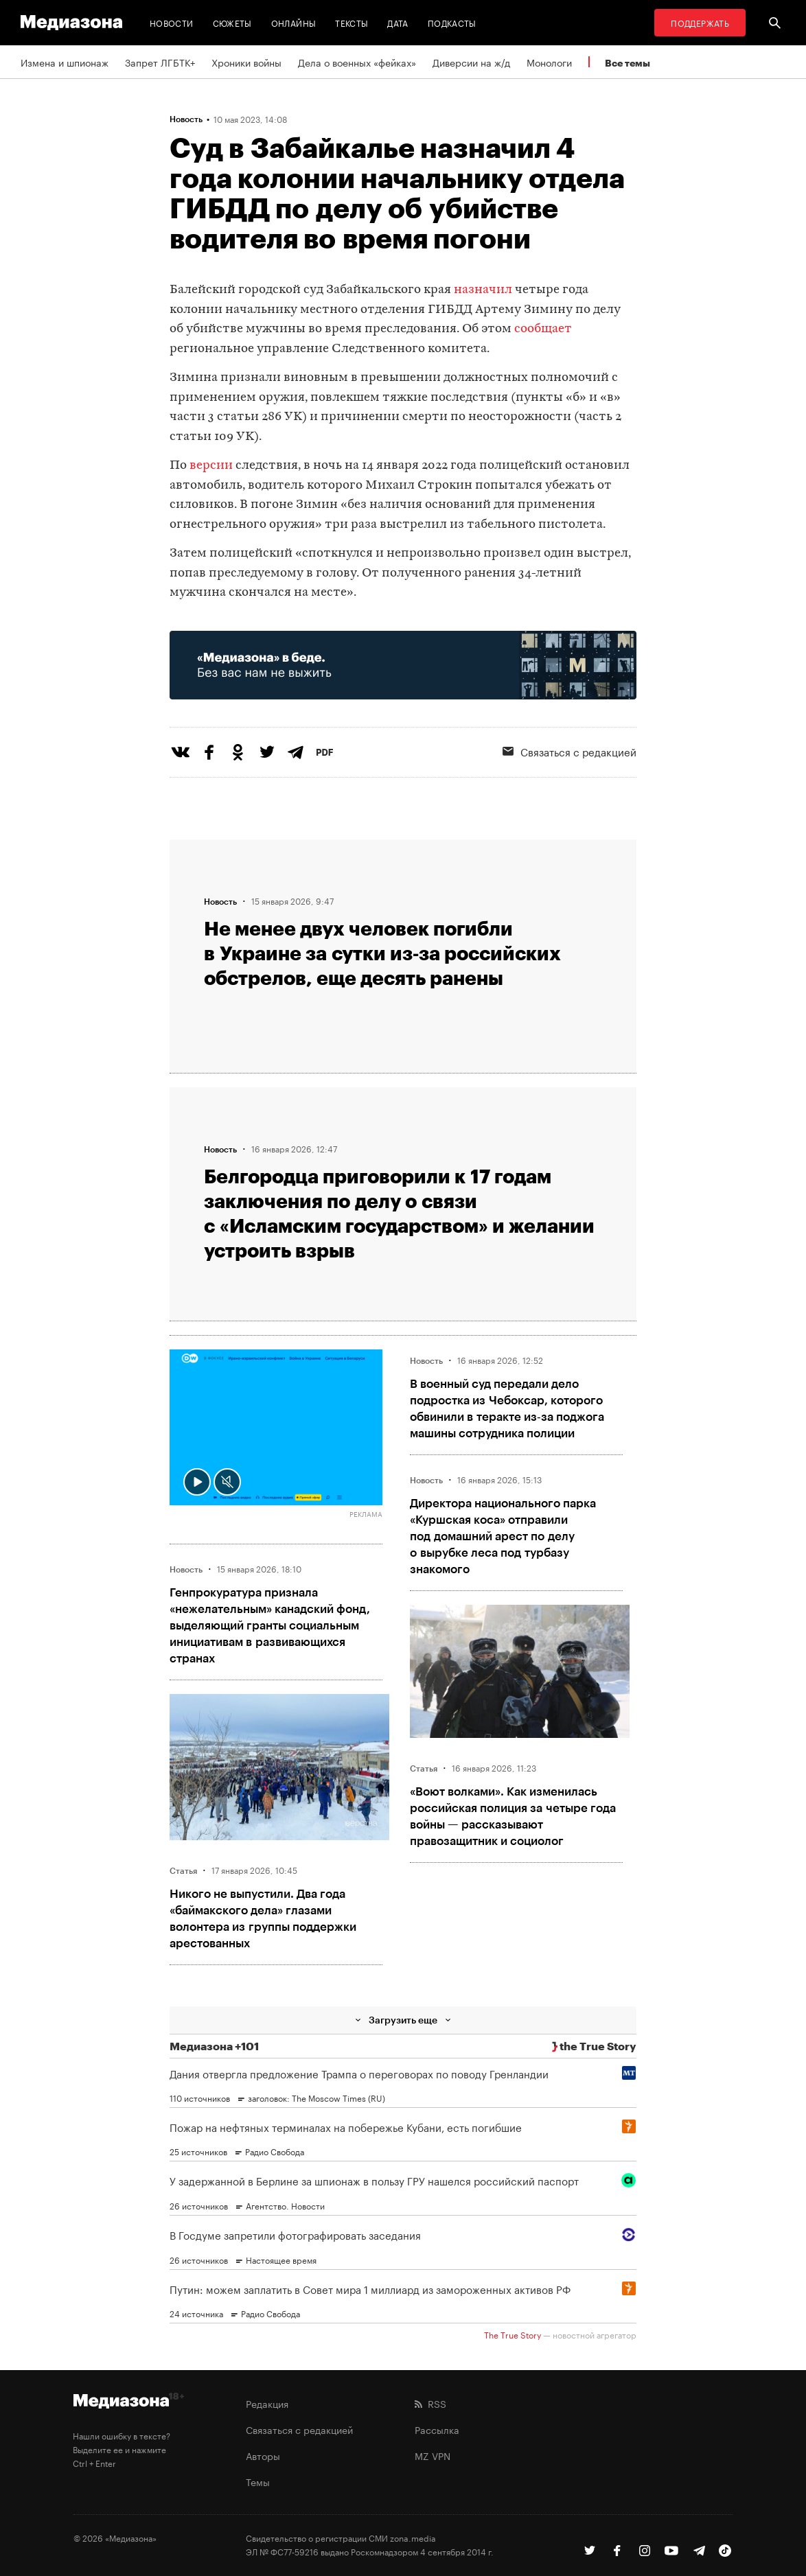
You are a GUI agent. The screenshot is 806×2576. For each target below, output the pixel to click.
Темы (258, 2481)
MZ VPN (432, 2455)
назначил (483, 290)
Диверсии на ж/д (471, 61)
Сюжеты (232, 22)
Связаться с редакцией (299, 2429)
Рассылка (437, 2429)
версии (211, 466)
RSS (430, 2403)
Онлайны (293, 22)
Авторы (263, 2455)
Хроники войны (246, 61)
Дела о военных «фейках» (357, 61)
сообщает (543, 329)
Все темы (627, 63)
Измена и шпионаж (64, 61)
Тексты (351, 22)
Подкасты (452, 22)
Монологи (549, 61)
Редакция (267, 2403)
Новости (172, 22)
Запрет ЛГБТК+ (160, 61)
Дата (397, 22)
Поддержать (700, 22)
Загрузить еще (403, 2020)
